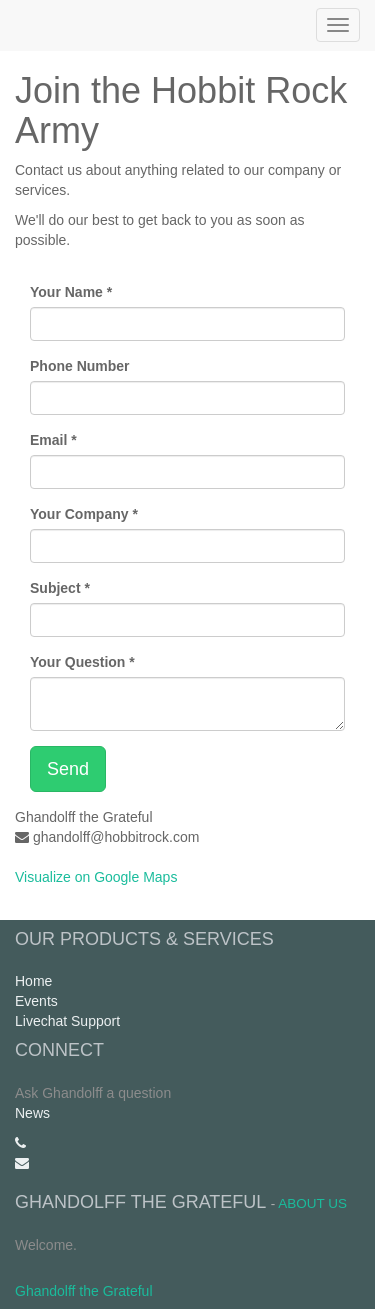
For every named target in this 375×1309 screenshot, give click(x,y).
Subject (55, 588)
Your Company (79, 514)
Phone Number (80, 366)
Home (33, 981)
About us (312, 1203)
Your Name (66, 292)
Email (48, 440)
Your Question (77, 662)
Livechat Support (67, 1021)
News (32, 1113)
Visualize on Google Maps (96, 877)
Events (36, 1001)
